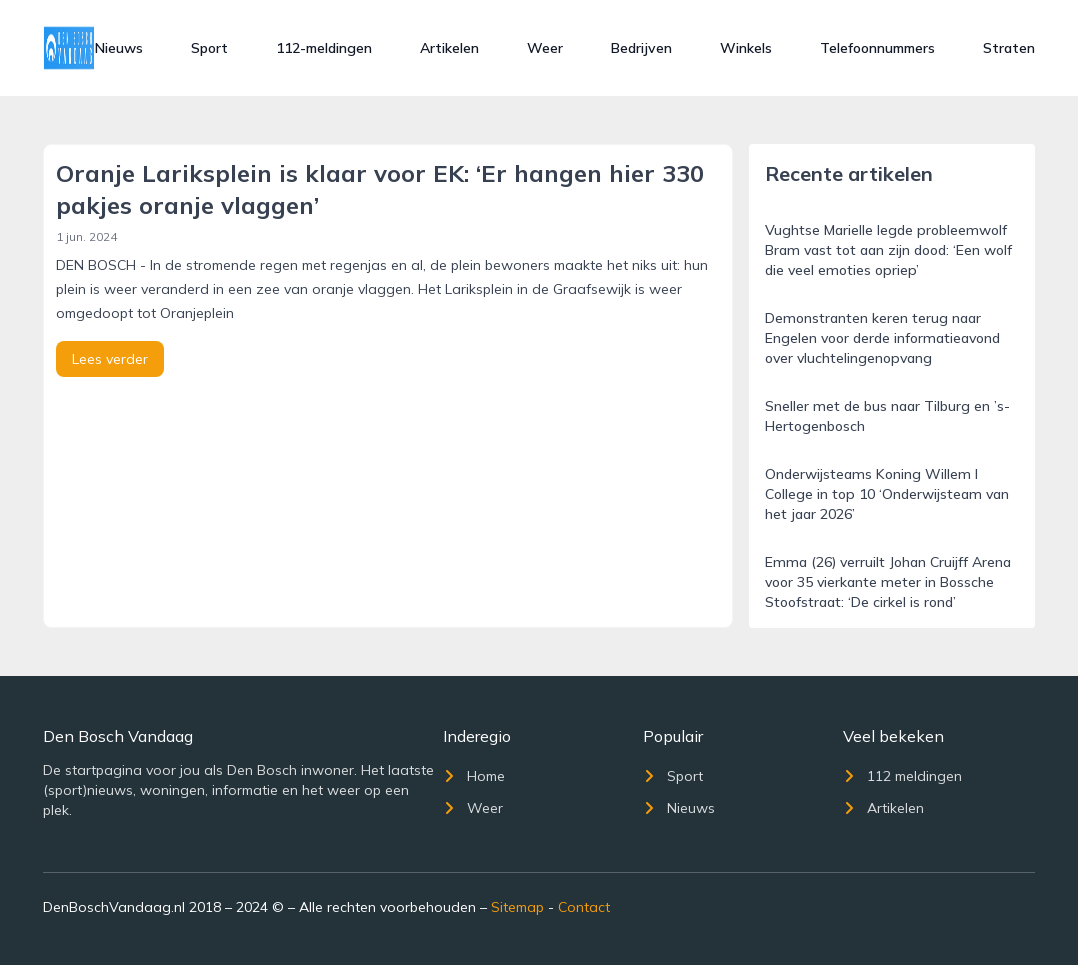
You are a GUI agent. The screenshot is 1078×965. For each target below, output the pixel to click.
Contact (584, 907)
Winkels (746, 48)
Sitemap (517, 907)
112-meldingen (324, 48)
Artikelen (449, 48)
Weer (545, 48)
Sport (209, 48)
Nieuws (119, 48)
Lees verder (110, 359)
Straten (1009, 48)
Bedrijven (641, 48)
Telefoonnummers (877, 48)
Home (474, 776)
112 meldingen (902, 776)
